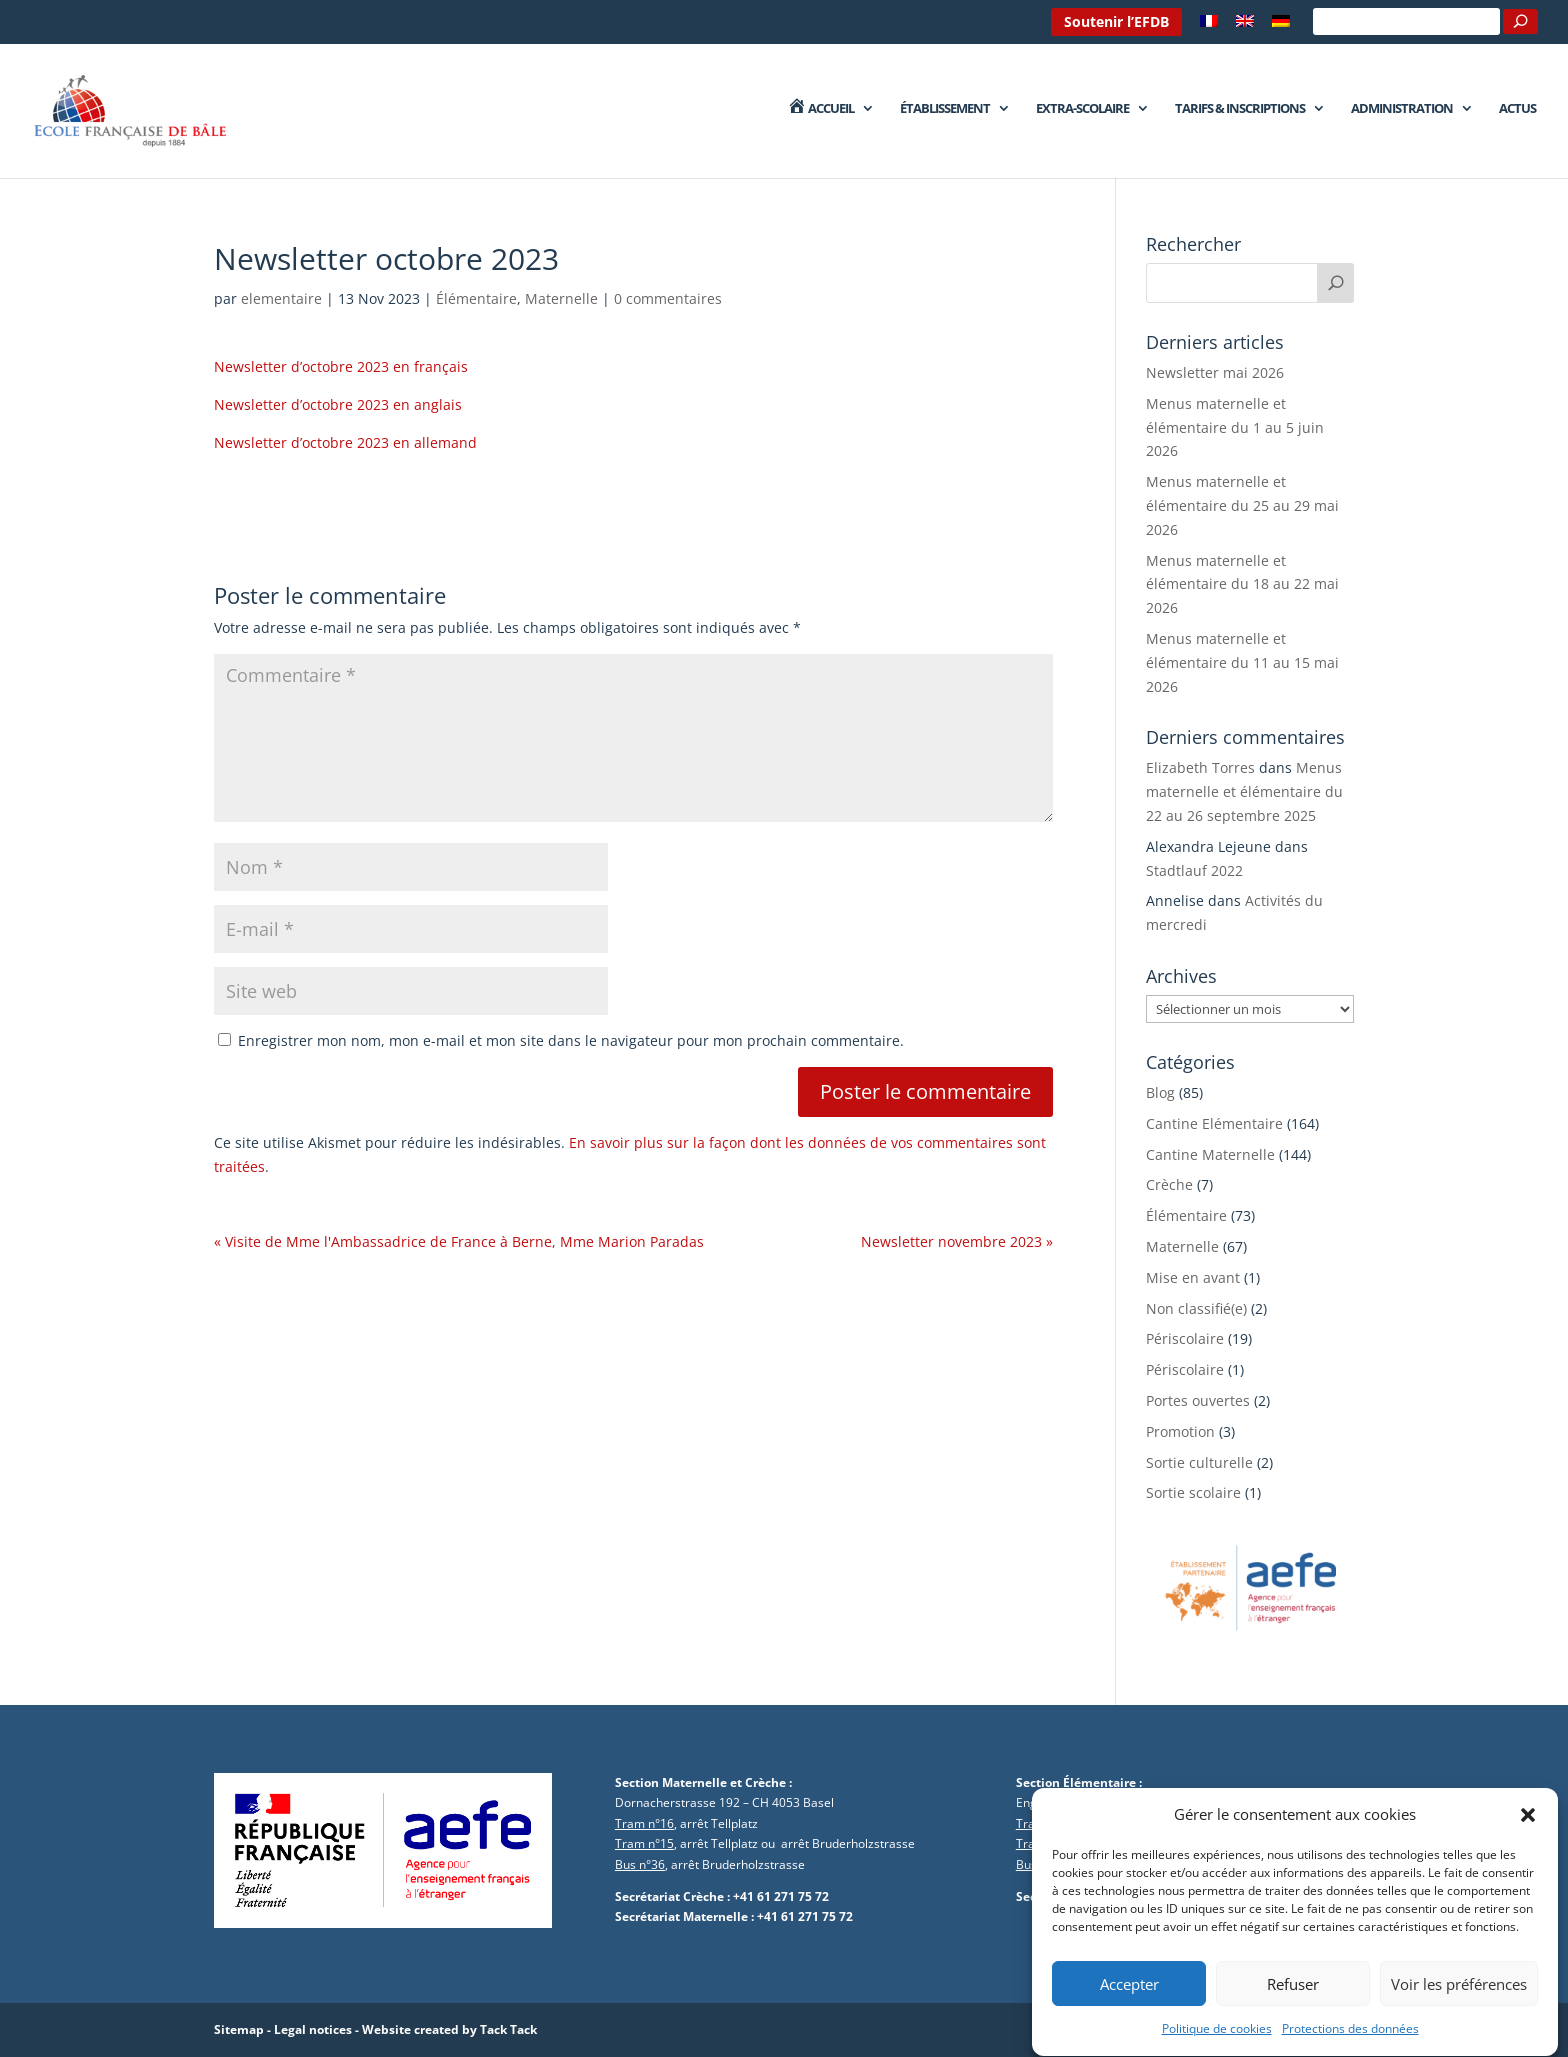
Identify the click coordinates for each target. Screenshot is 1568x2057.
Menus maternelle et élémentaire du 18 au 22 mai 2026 (1242, 584)
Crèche (1169, 1184)
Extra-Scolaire (1082, 109)
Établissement (945, 109)
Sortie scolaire (1193, 1492)
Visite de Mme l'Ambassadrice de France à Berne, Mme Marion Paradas (459, 1241)
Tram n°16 (644, 1823)
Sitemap (239, 2029)
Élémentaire (476, 298)
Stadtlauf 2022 (1194, 870)
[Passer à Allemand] (1281, 26)
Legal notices (313, 2029)
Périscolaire (1185, 1338)
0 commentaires (668, 298)
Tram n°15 (644, 1843)
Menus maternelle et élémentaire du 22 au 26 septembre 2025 (1244, 791)
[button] (1528, 1836)
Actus (1517, 109)
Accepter (1129, 2006)
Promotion (1180, 1431)
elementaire (281, 298)
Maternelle (561, 298)
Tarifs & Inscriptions (1240, 109)
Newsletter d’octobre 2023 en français (341, 366)
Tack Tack (508, 2029)
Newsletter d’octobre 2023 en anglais (338, 404)
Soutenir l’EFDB (1116, 21)
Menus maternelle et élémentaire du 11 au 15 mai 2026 (1242, 662)
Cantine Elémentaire (1214, 1123)
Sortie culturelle (1199, 1462)
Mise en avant (1193, 1277)
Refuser (1293, 2006)
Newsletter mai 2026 (1215, 372)
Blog (1160, 1092)
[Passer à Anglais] (1245, 26)
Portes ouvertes (1198, 1400)
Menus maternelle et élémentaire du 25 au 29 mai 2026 (1242, 505)
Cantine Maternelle (1210, 1154)
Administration (1402, 109)
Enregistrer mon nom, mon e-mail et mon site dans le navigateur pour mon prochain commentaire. (571, 1040)
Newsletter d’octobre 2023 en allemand (345, 442)
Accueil (820, 109)
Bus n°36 (640, 1864)
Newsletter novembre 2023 (957, 1241)
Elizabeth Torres (1200, 767)
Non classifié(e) (1196, 1308)
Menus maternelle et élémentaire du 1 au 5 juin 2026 (1235, 427)
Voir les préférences (1459, 2006)
